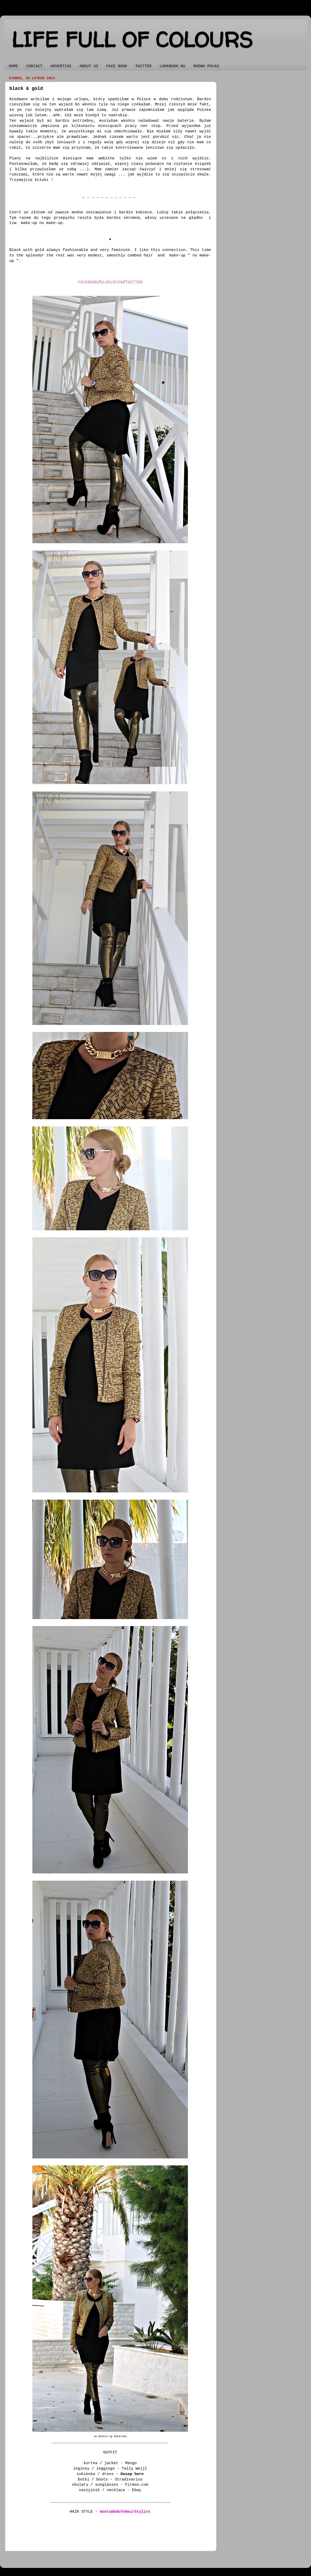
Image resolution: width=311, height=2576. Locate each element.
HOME (13, 66)
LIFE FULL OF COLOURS (132, 39)
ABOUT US (89, 66)
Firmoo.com (136, 2485)
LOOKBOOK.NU (172, 66)
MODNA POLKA (206, 66)
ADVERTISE (61, 66)
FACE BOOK (116, 66)
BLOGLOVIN (111, 282)
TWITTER (143, 66)
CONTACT (34, 66)
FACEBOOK (88, 282)
